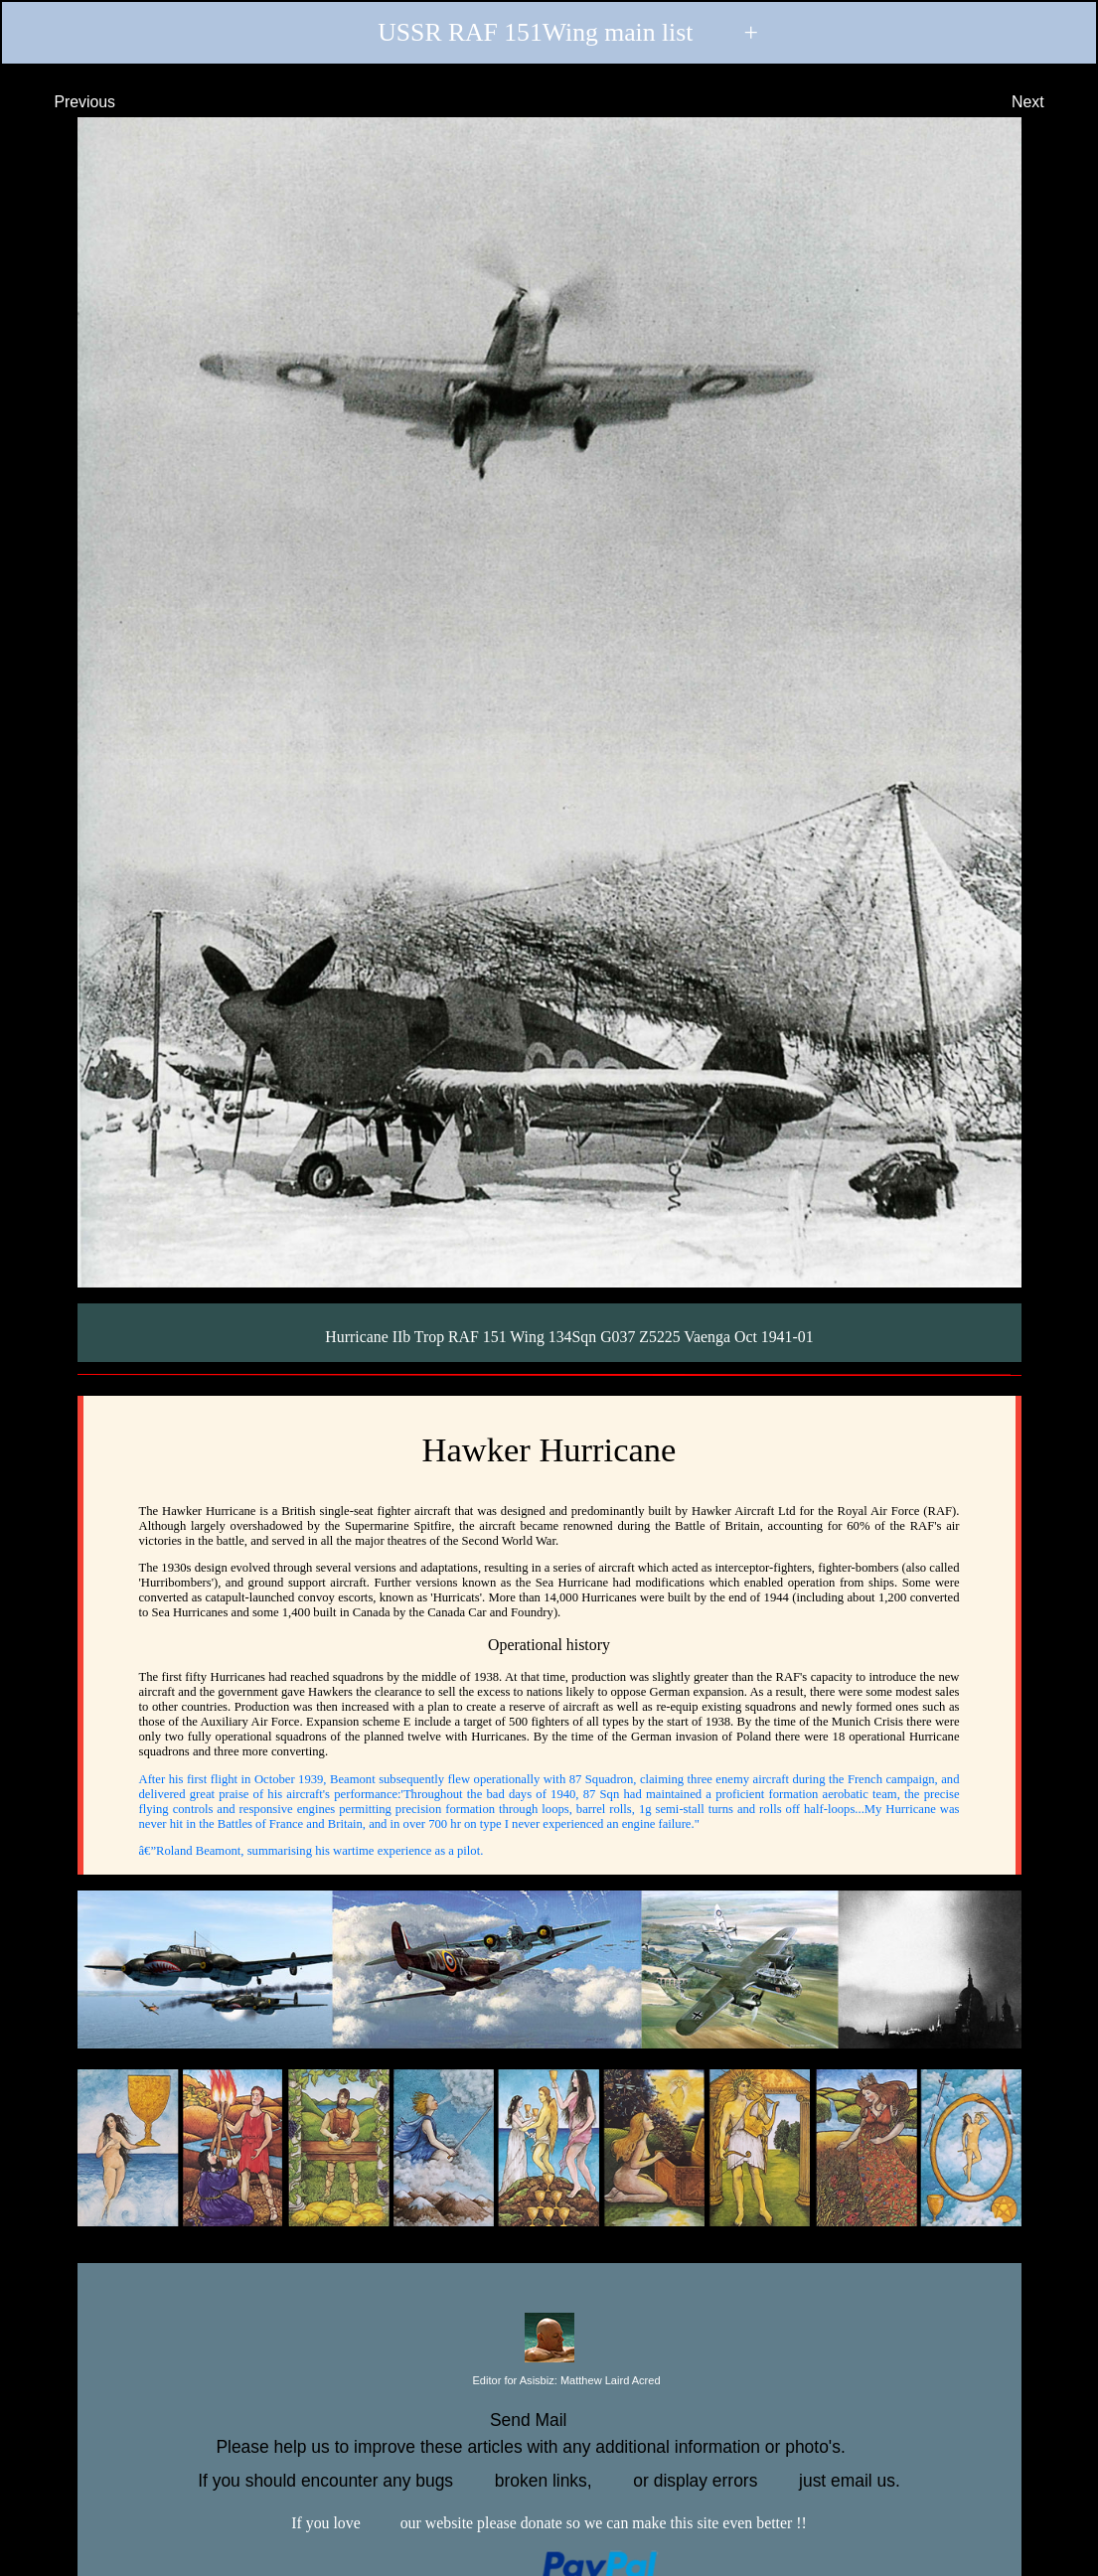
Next (1046, 101)
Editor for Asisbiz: (548, 2381)
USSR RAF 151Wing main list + (549, 34)
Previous (66, 101)
